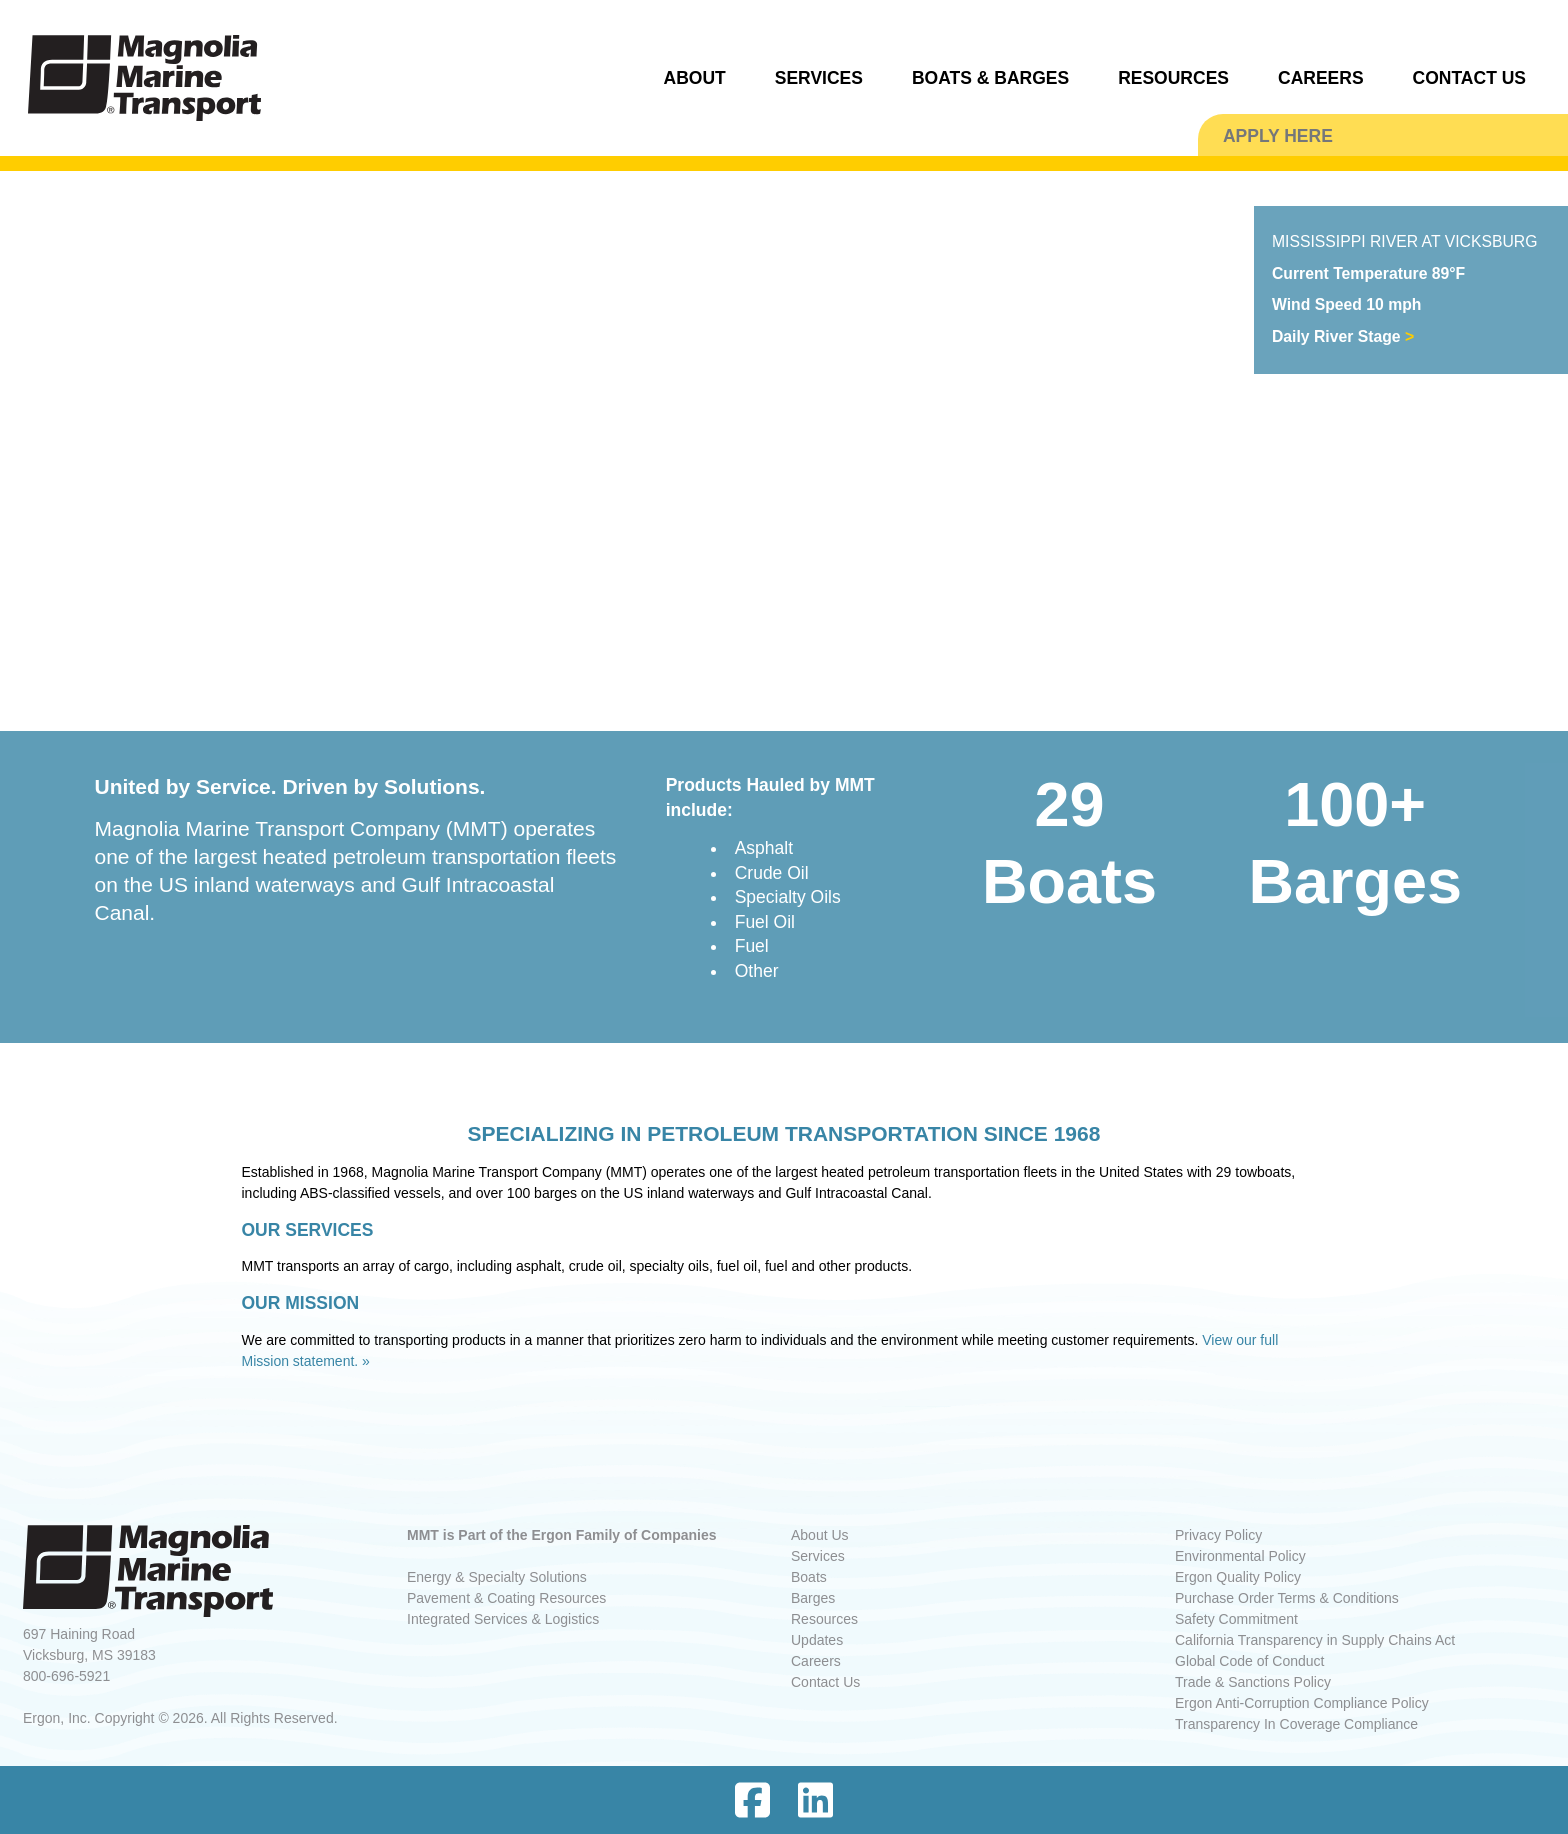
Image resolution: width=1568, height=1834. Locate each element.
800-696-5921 (66, 1676)
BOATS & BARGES (990, 78)
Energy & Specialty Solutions (497, 1577)
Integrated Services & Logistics (503, 1619)
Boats (809, 1577)
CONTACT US (1469, 78)
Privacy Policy (1218, 1535)
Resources (824, 1619)
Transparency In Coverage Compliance (1296, 1724)
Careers (816, 1661)
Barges (813, 1598)
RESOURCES (1173, 78)
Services (818, 1556)
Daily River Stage (1343, 336)
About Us (820, 1535)
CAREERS (1321, 78)
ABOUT (695, 78)
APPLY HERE (1278, 136)
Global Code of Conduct (1249, 1661)
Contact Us (825, 1682)
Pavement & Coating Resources (506, 1598)
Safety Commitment (1236, 1619)
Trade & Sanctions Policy (1253, 1682)
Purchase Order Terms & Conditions (1287, 1598)
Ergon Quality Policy (1238, 1577)
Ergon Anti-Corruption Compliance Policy (1302, 1703)
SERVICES (819, 78)
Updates (817, 1640)
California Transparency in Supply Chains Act (1315, 1640)
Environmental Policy (1240, 1556)
